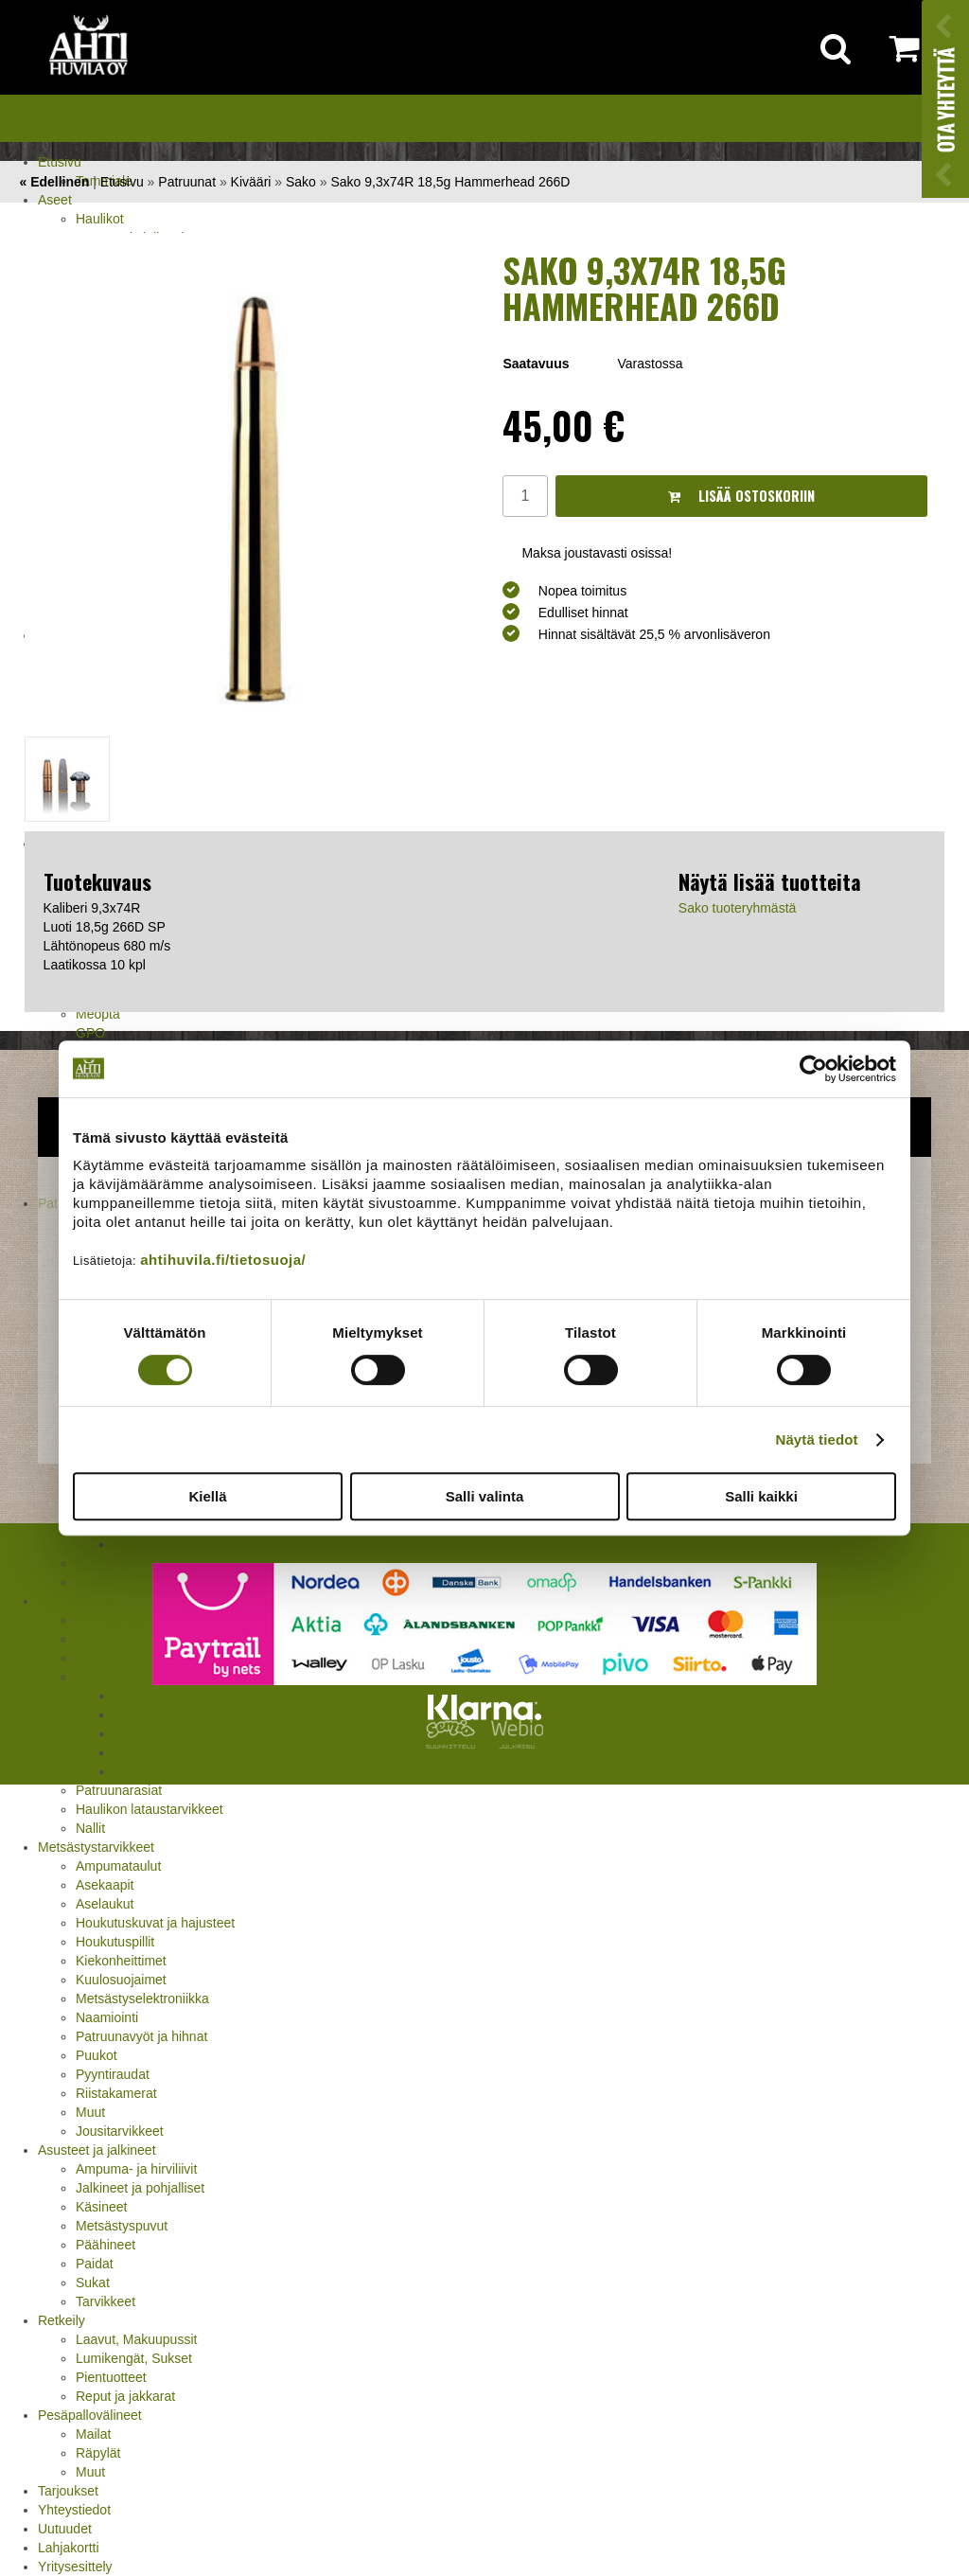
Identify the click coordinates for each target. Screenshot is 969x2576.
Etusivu (59, 161)
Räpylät (98, 2453)
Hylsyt (94, 1638)
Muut (128, 1771)
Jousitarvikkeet (120, 2131)
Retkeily (61, 2320)
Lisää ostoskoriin (741, 496)
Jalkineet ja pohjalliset (140, 2187)
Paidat (95, 2263)
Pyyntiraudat (113, 2074)
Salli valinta (485, 1496)
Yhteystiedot (74, 2509)
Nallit (90, 1828)
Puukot (96, 2055)
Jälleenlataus (76, 1600)
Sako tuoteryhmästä (737, 907)
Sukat (93, 2282)
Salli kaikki (761, 1496)
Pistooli (97, 1582)
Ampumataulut (118, 1866)
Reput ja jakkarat (125, 2396)
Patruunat (187, 181)
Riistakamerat (116, 2093)
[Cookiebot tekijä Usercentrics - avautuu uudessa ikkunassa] (813, 1069)
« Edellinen (54, 181)
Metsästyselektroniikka (142, 1998)
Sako (129, 1752)
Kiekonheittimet (121, 1960)
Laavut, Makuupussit (136, 2339)
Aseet (55, 199)
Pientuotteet (111, 2377)
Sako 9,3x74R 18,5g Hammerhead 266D (450, 181)
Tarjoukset (68, 2490)
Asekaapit (104, 1884)
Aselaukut (104, 1903)
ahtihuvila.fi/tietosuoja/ (223, 1260)
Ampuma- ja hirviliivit (136, 2168)
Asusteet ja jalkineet (97, 2150)
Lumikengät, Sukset (134, 2358)
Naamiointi (107, 2017)
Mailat (93, 2434)
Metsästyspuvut (121, 2225)
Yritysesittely (75, 2566)
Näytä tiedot (817, 1439)
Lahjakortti (68, 2547)
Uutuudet (65, 2528)
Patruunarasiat (119, 1790)
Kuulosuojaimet (121, 1979)
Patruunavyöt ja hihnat (141, 2036)
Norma (133, 1733)
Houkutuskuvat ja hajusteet (155, 1922)
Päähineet (105, 2244)
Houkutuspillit (115, 1941)
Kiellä (207, 1496)
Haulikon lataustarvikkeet (149, 1809)
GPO (90, 1032)
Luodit (94, 1676)
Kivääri (251, 181)
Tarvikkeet (105, 2301)
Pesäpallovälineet (90, 2415)
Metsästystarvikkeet (96, 1847)
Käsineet (101, 2206)
